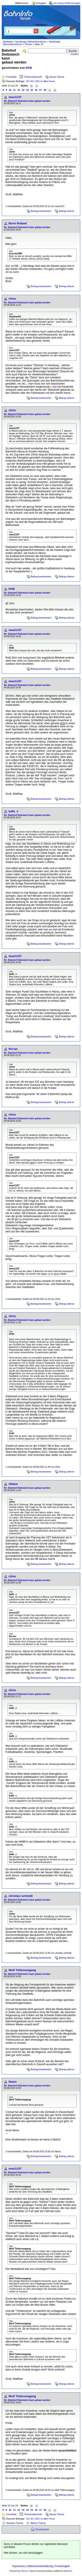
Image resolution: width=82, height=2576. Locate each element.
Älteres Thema (37, 2523)
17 (40, 90)
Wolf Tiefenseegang (22, 1970)
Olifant (13, 1484)
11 (14, 90)
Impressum (18, 2566)
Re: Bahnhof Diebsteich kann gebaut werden (27, 101)
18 (45, 90)
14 (27, 90)
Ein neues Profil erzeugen (67, 3)
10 (10, 90)
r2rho (12, 298)
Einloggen (41, 3)
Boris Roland (18, 223)
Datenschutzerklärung (40, 2566)
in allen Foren (48, 81)
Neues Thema (56, 77)
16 (36, 90)
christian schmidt (21, 1896)
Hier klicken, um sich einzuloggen (23, 2552)
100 (37, 81)
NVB (29, 67)
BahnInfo (68, 2571)
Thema (28, 44)
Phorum (24, 2571)
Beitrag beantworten (41, 211)
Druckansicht (42, 2529)
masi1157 (15, 97)
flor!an (13, 1049)
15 (31, 90)
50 (32, 81)
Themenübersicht (33, 77)
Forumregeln (62, 2566)
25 (27, 81)
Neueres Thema (14, 2523)
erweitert (75, 54)
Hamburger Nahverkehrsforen (30, 41)
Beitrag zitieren (66, 211)
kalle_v (13, 811)
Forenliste (11, 77)
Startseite (8, 41)
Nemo (13, 2081)
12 (18, 90)
